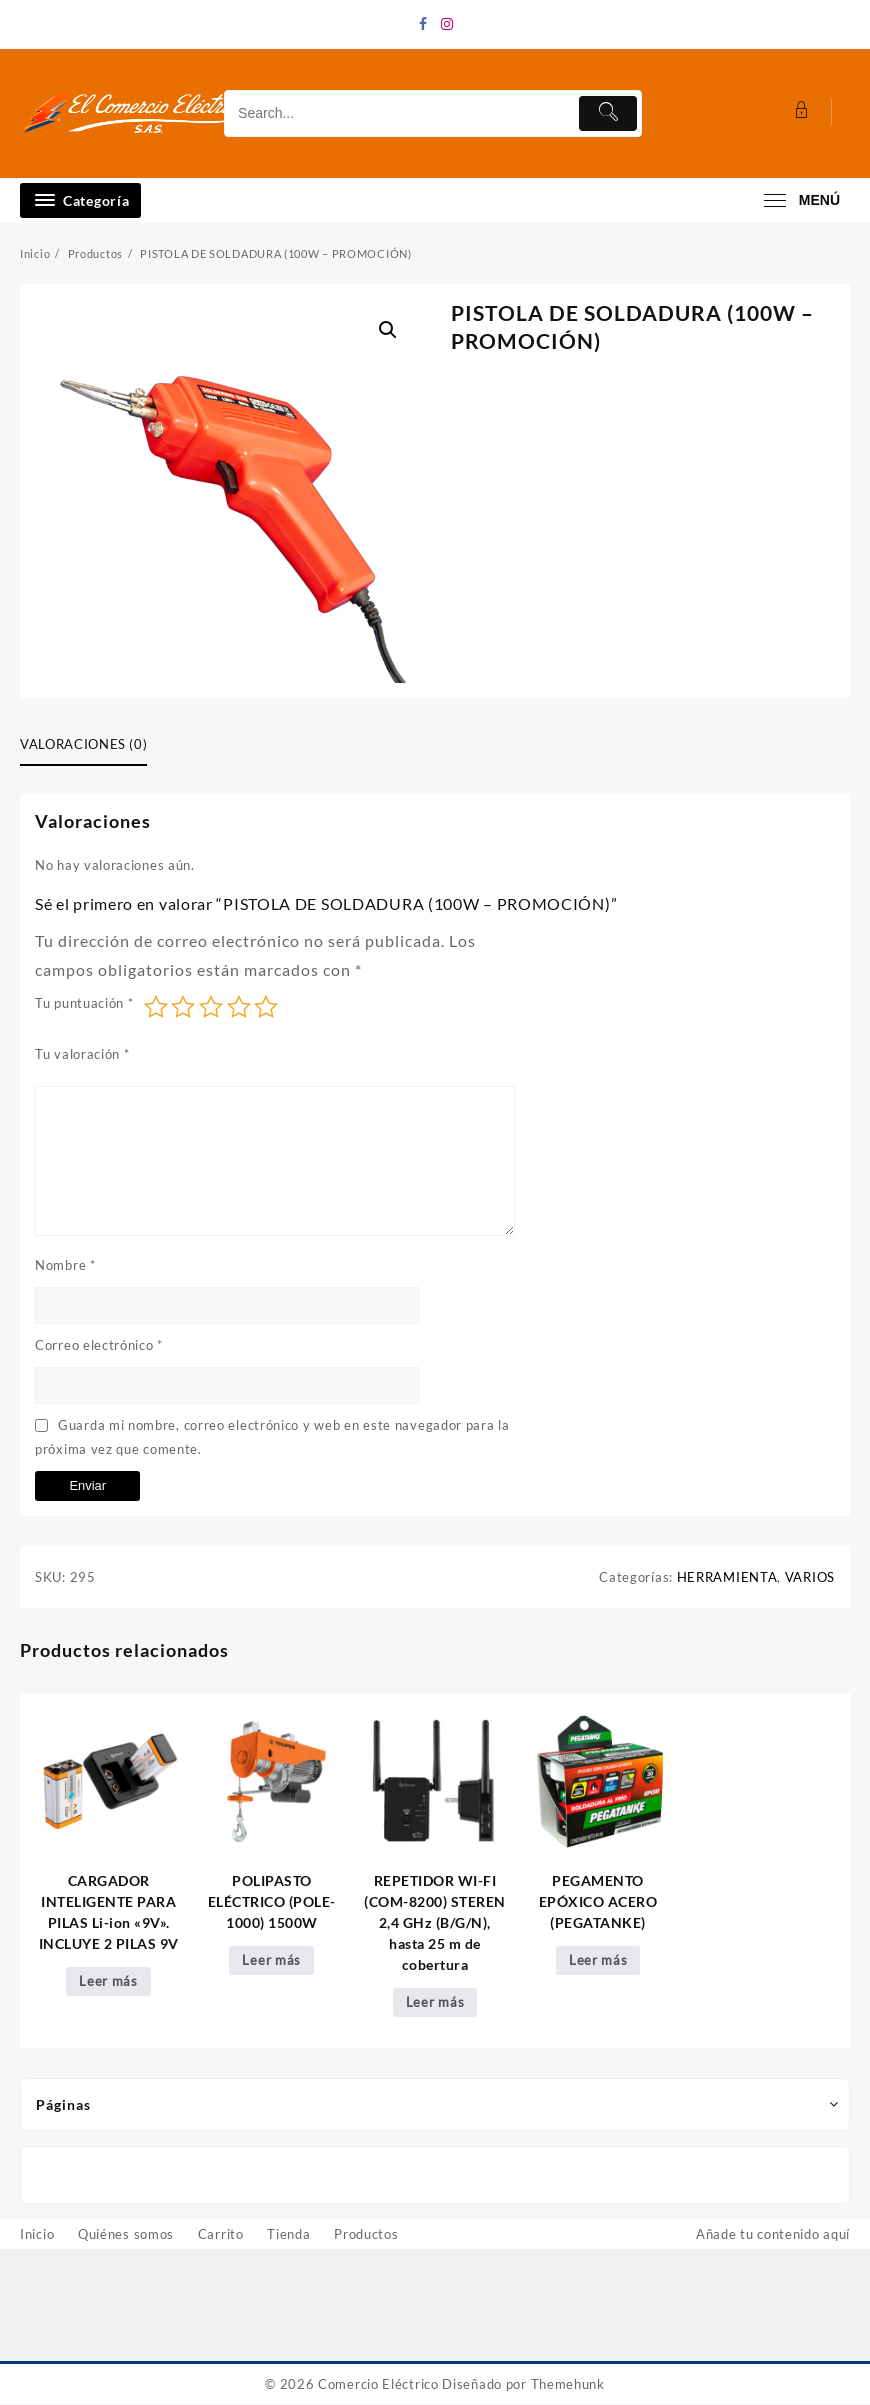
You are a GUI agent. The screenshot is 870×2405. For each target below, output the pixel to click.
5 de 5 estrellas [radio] (266, 1007)
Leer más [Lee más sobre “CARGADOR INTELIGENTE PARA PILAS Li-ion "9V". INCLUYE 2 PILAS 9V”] (108, 1982)
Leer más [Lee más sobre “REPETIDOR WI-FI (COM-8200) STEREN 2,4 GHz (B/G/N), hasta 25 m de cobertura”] (435, 2003)
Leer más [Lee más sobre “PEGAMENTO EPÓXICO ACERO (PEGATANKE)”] (598, 1961)
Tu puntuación (84, 1003)
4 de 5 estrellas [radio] (239, 1007)
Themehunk (568, 2385)
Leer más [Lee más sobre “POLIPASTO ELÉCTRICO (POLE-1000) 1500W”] (271, 1961)
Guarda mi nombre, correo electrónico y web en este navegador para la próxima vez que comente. (272, 1437)
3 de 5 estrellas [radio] (211, 1007)
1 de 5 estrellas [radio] (156, 1007)
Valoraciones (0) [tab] (83, 744)
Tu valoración (82, 1054)
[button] (388, 330)
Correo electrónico (99, 1345)
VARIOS (810, 1577)
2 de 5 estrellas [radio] (183, 1007)
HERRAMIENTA (727, 1577)
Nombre (65, 1265)
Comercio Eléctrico (378, 2385)
